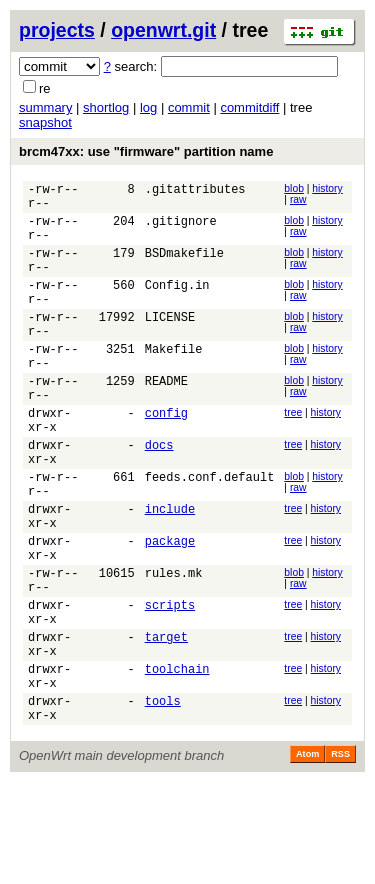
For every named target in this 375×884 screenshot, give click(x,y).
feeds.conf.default (210, 533)
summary (45, 107)
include (170, 571)
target (166, 723)
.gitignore (181, 229)
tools (163, 799)
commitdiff (249, 107)
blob (294, 188)
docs (159, 495)
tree (293, 454)
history (327, 188)
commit (189, 107)
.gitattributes (195, 191)
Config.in (177, 305)
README (166, 419)
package (170, 609)
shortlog (106, 107)
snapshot (45, 122)
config (166, 457)
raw (298, 199)
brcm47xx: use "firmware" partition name (146, 151)
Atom (307, 856)
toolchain (177, 761)
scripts (170, 685)
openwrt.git (163, 30)
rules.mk (174, 647)
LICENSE (170, 343)
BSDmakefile (184, 267)
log (148, 107)
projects (57, 30)
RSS (340, 856)
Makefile (174, 381)
